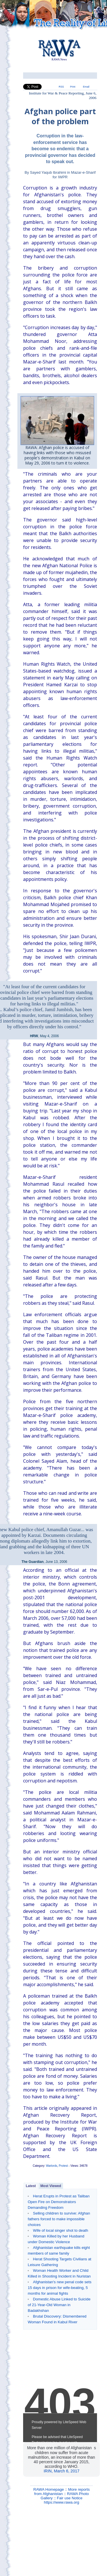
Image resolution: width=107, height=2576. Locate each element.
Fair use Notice (69, 2498)
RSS (61, 86)
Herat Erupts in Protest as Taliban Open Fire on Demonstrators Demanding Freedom (59, 2202)
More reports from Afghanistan (62, 2491)
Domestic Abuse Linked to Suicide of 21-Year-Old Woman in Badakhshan (59, 2305)
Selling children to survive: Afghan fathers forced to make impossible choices (59, 2219)
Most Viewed (51, 2186)
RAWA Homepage (48, 2489)
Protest (63, 2165)
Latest (31, 2186)
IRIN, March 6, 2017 (61, 2471)
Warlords (51, 2165)
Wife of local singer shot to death (60, 2230)
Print (72, 86)
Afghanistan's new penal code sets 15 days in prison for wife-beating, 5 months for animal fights (59, 2288)
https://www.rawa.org (61, 2502)
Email (86, 86)
